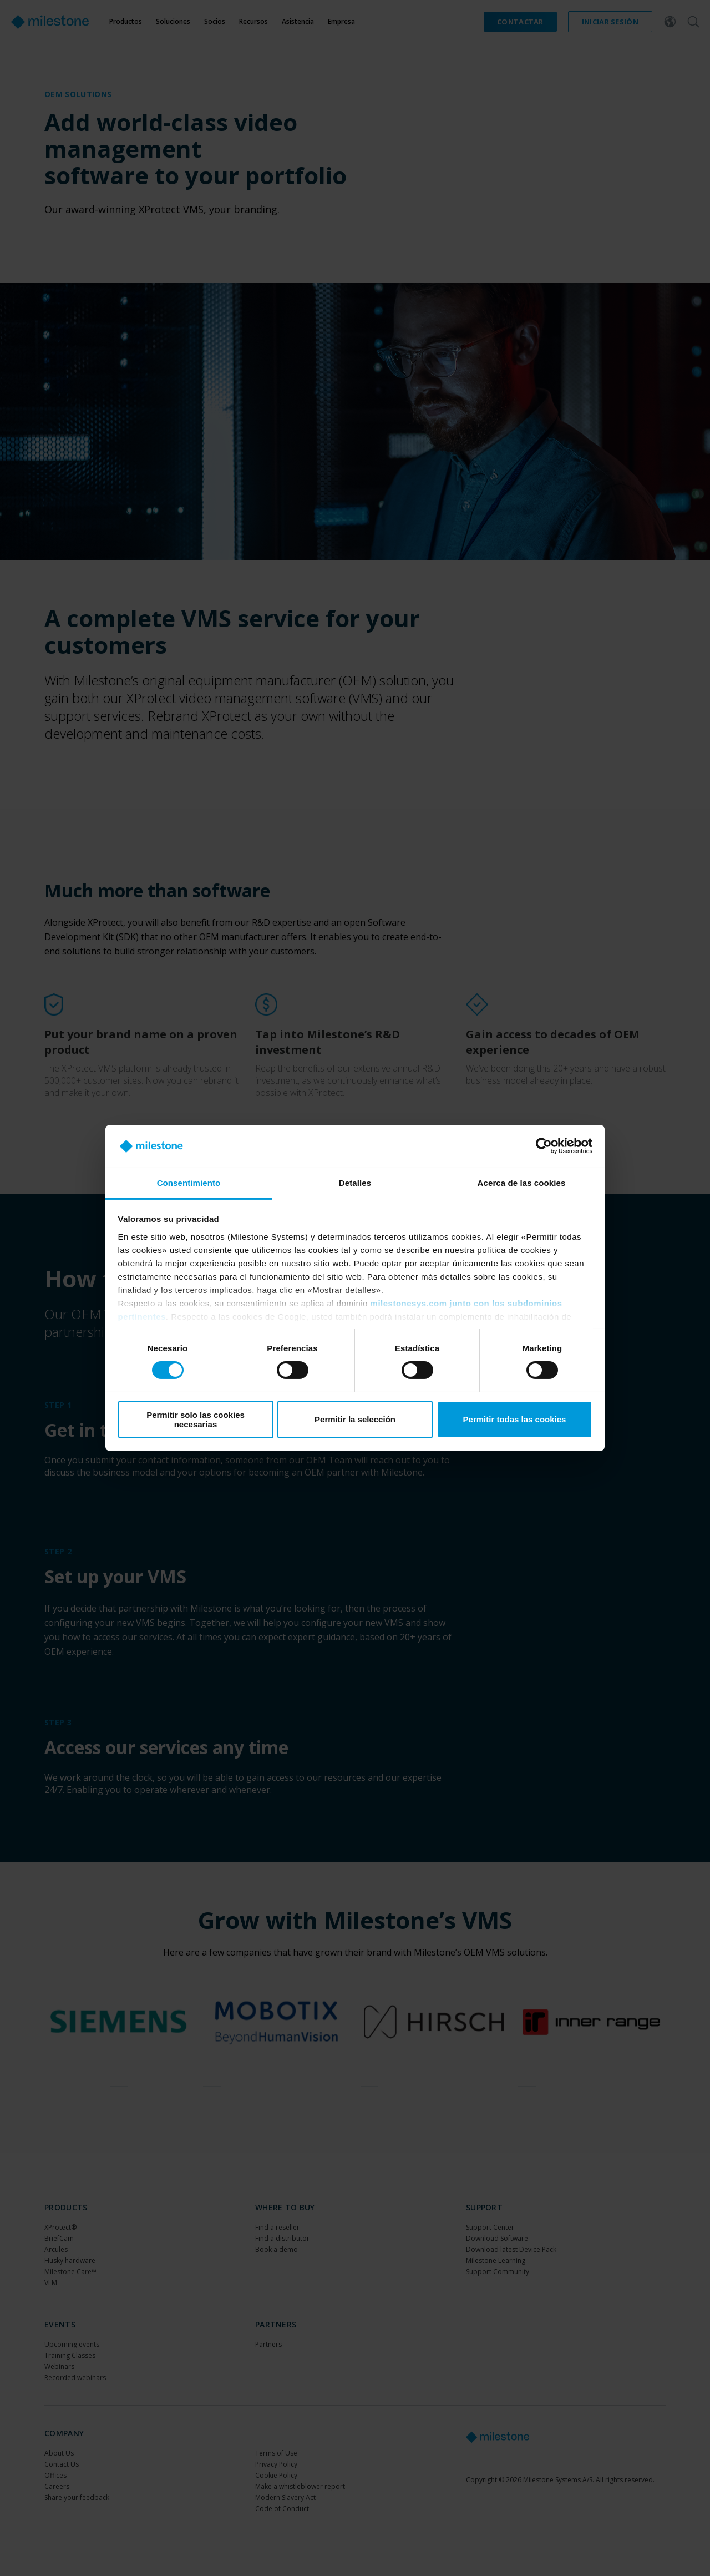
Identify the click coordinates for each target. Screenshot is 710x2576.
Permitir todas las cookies (514, 1419)
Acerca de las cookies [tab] (522, 1183)
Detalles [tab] (355, 1183)
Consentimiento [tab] (189, 1183)
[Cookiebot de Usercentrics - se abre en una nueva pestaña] (543, 1146)
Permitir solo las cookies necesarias (195, 1419)
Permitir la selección (355, 1419)
